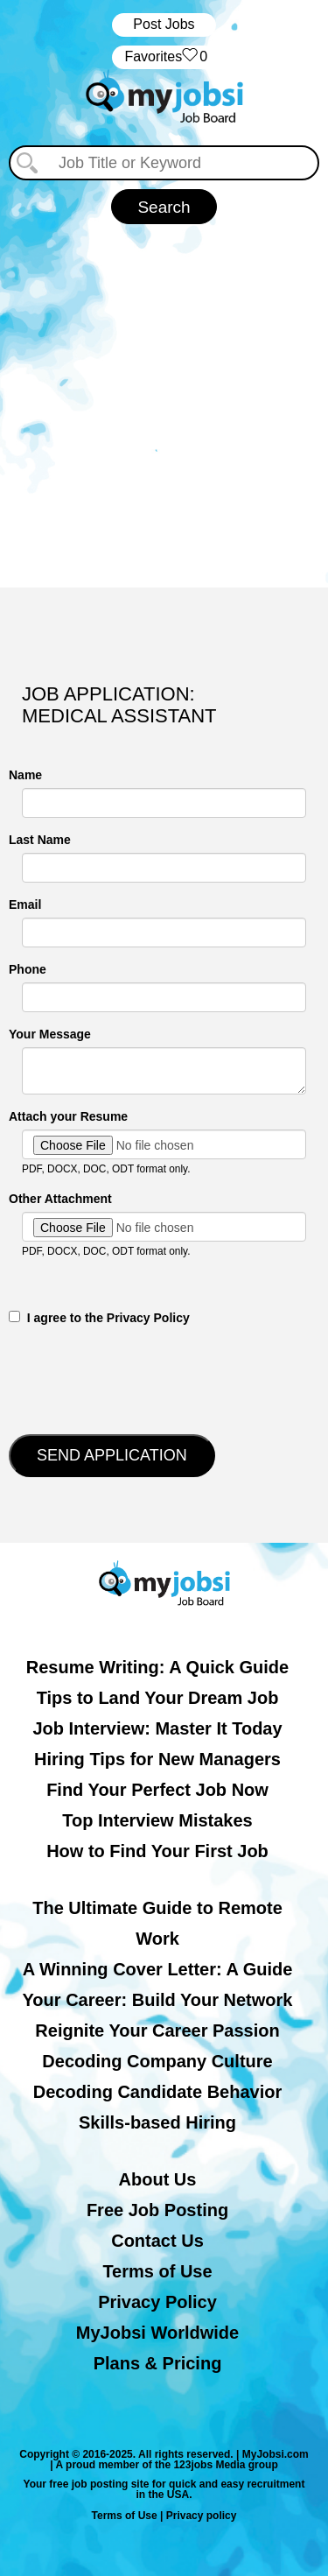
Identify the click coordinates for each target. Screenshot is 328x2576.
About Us (158, 2179)
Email (25, 904)
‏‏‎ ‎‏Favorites (164, 57)
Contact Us (157, 2240)
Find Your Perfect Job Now (157, 1789)
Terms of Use (157, 2271)
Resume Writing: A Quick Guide (157, 1667)
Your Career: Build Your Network (158, 1999)
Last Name (40, 840)
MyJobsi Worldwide (157, 2332)
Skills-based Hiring (157, 2122)
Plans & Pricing (158, 2363)
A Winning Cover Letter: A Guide (158, 1969)
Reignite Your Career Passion (157, 2030)
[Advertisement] (164, 397)
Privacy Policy (157, 2302)
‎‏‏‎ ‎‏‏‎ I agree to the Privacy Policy (99, 1318)
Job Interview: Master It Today (157, 1728)
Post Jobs (163, 24)
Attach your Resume (68, 1116)
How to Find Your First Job (157, 1851)
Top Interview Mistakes (157, 1820)
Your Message (50, 1034)
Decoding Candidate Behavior (158, 2091)
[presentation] (142, 1378)
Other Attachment (60, 1199)
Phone (27, 969)
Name (25, 775)
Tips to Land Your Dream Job (158, 1697)
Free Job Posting (157, 2210)
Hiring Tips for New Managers (157, 1759)
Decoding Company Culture (157, 2061)
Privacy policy (201, 2515)
